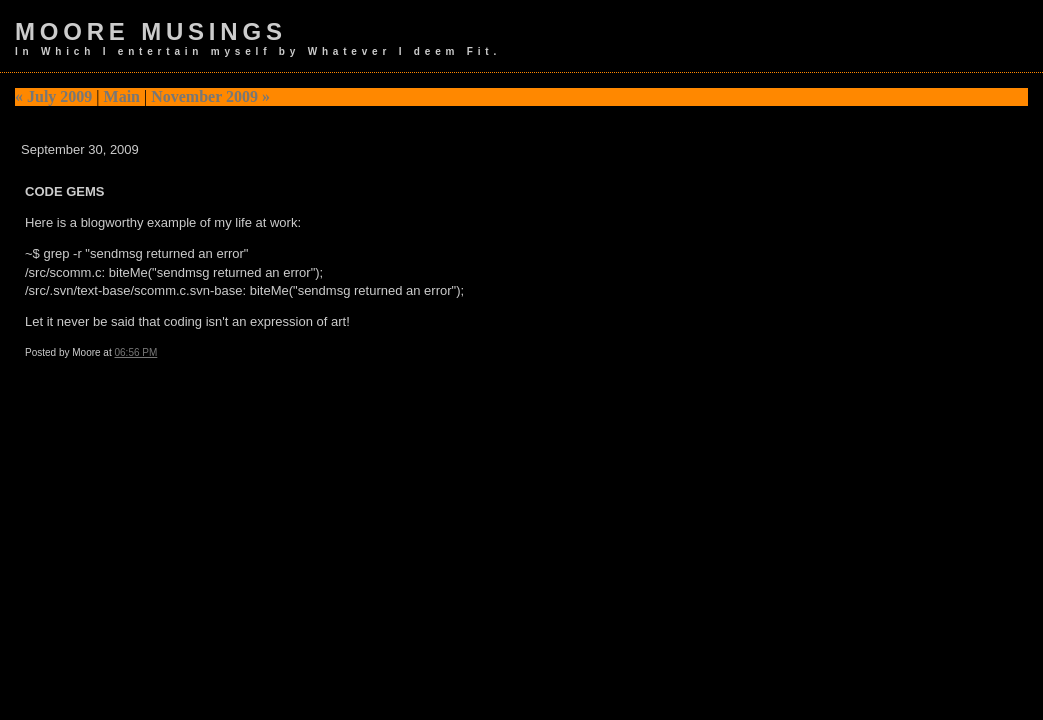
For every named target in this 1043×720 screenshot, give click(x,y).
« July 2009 (53, 96)
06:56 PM (136, 352)
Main (122, 96)
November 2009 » (210, 96)
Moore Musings (151, 31)
